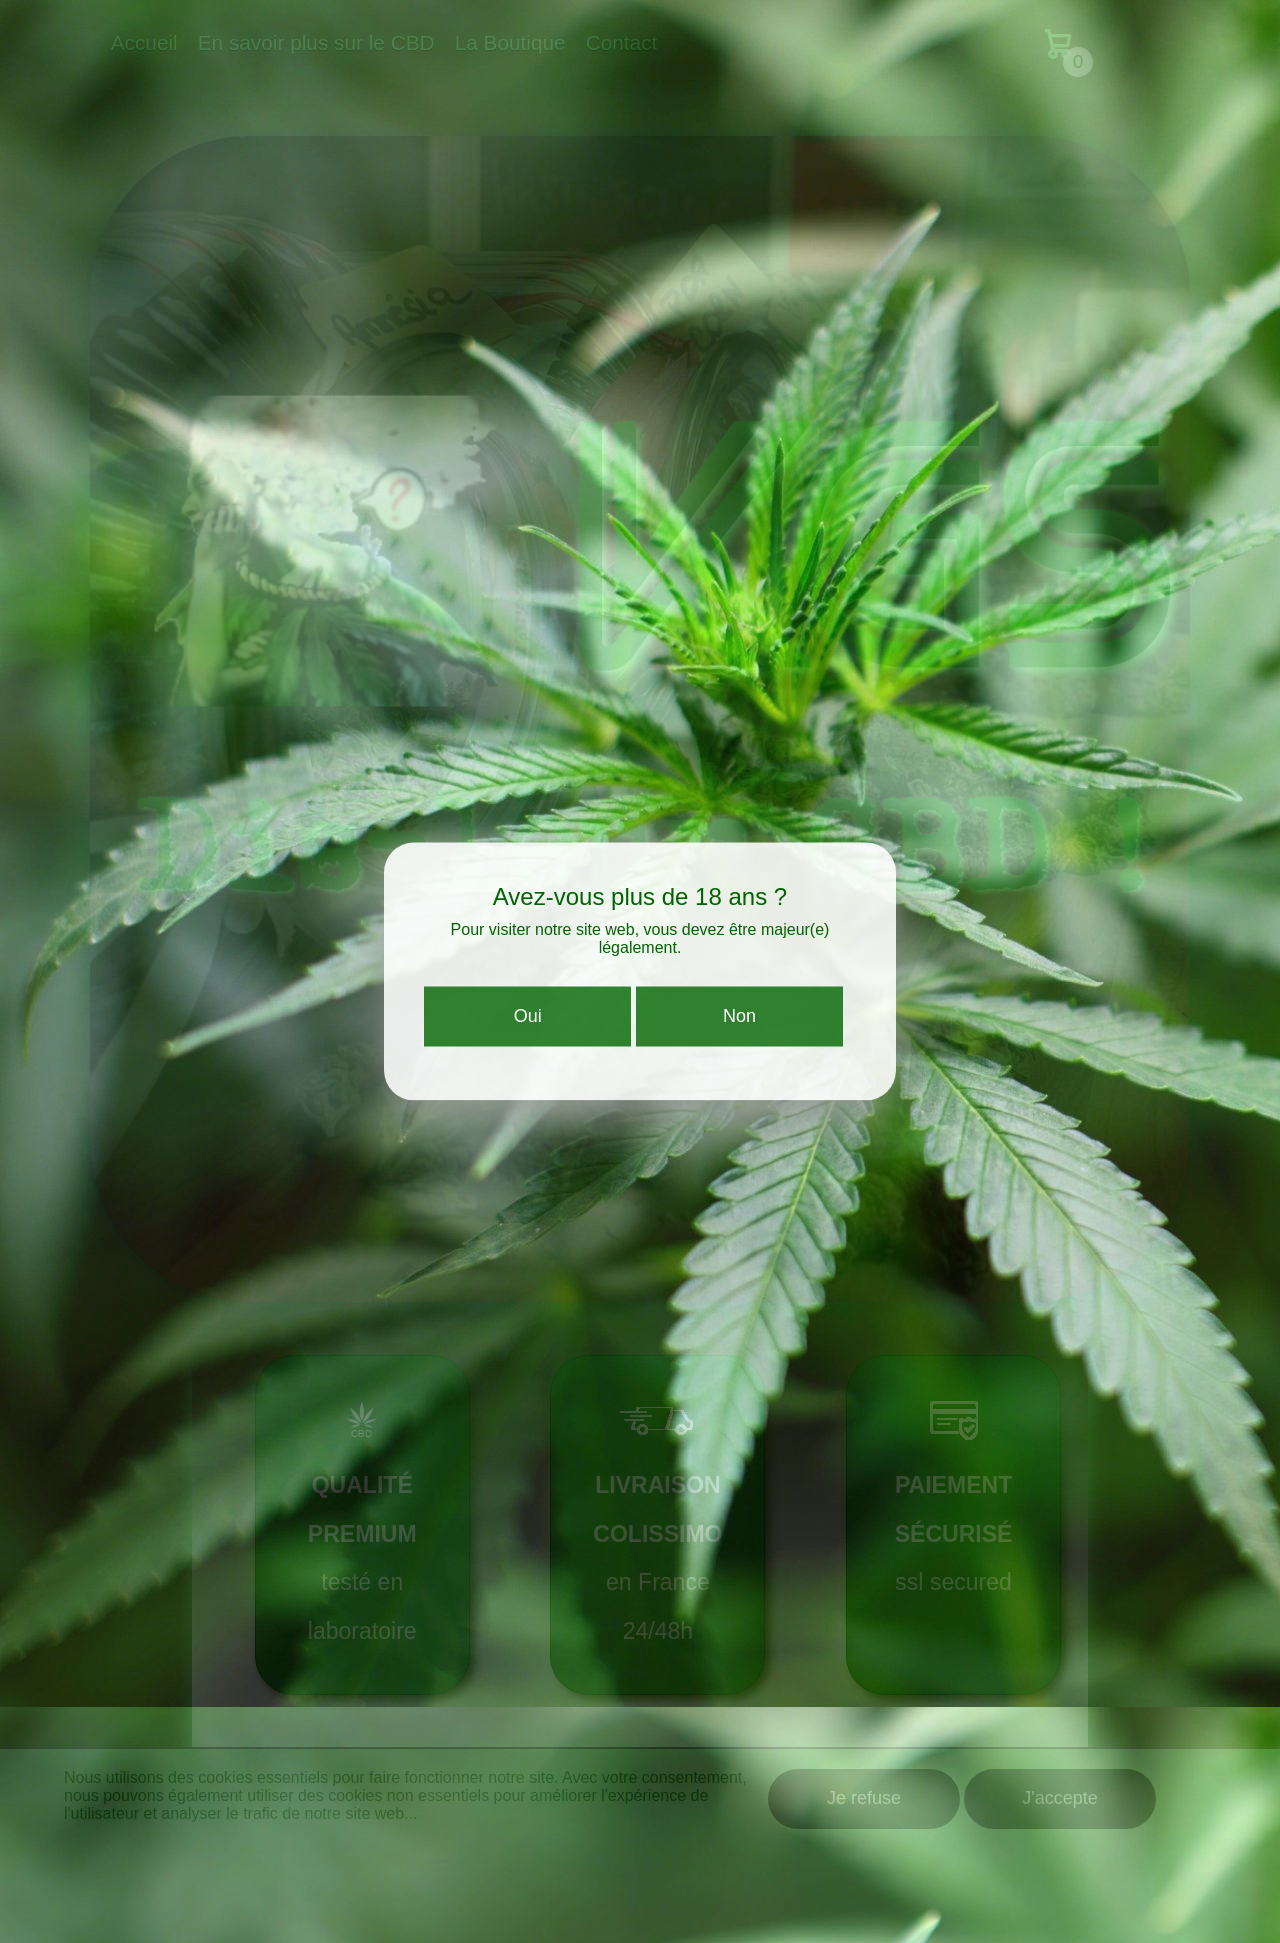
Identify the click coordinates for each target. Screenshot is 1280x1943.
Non (739, 1021)
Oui (528, 1021)
